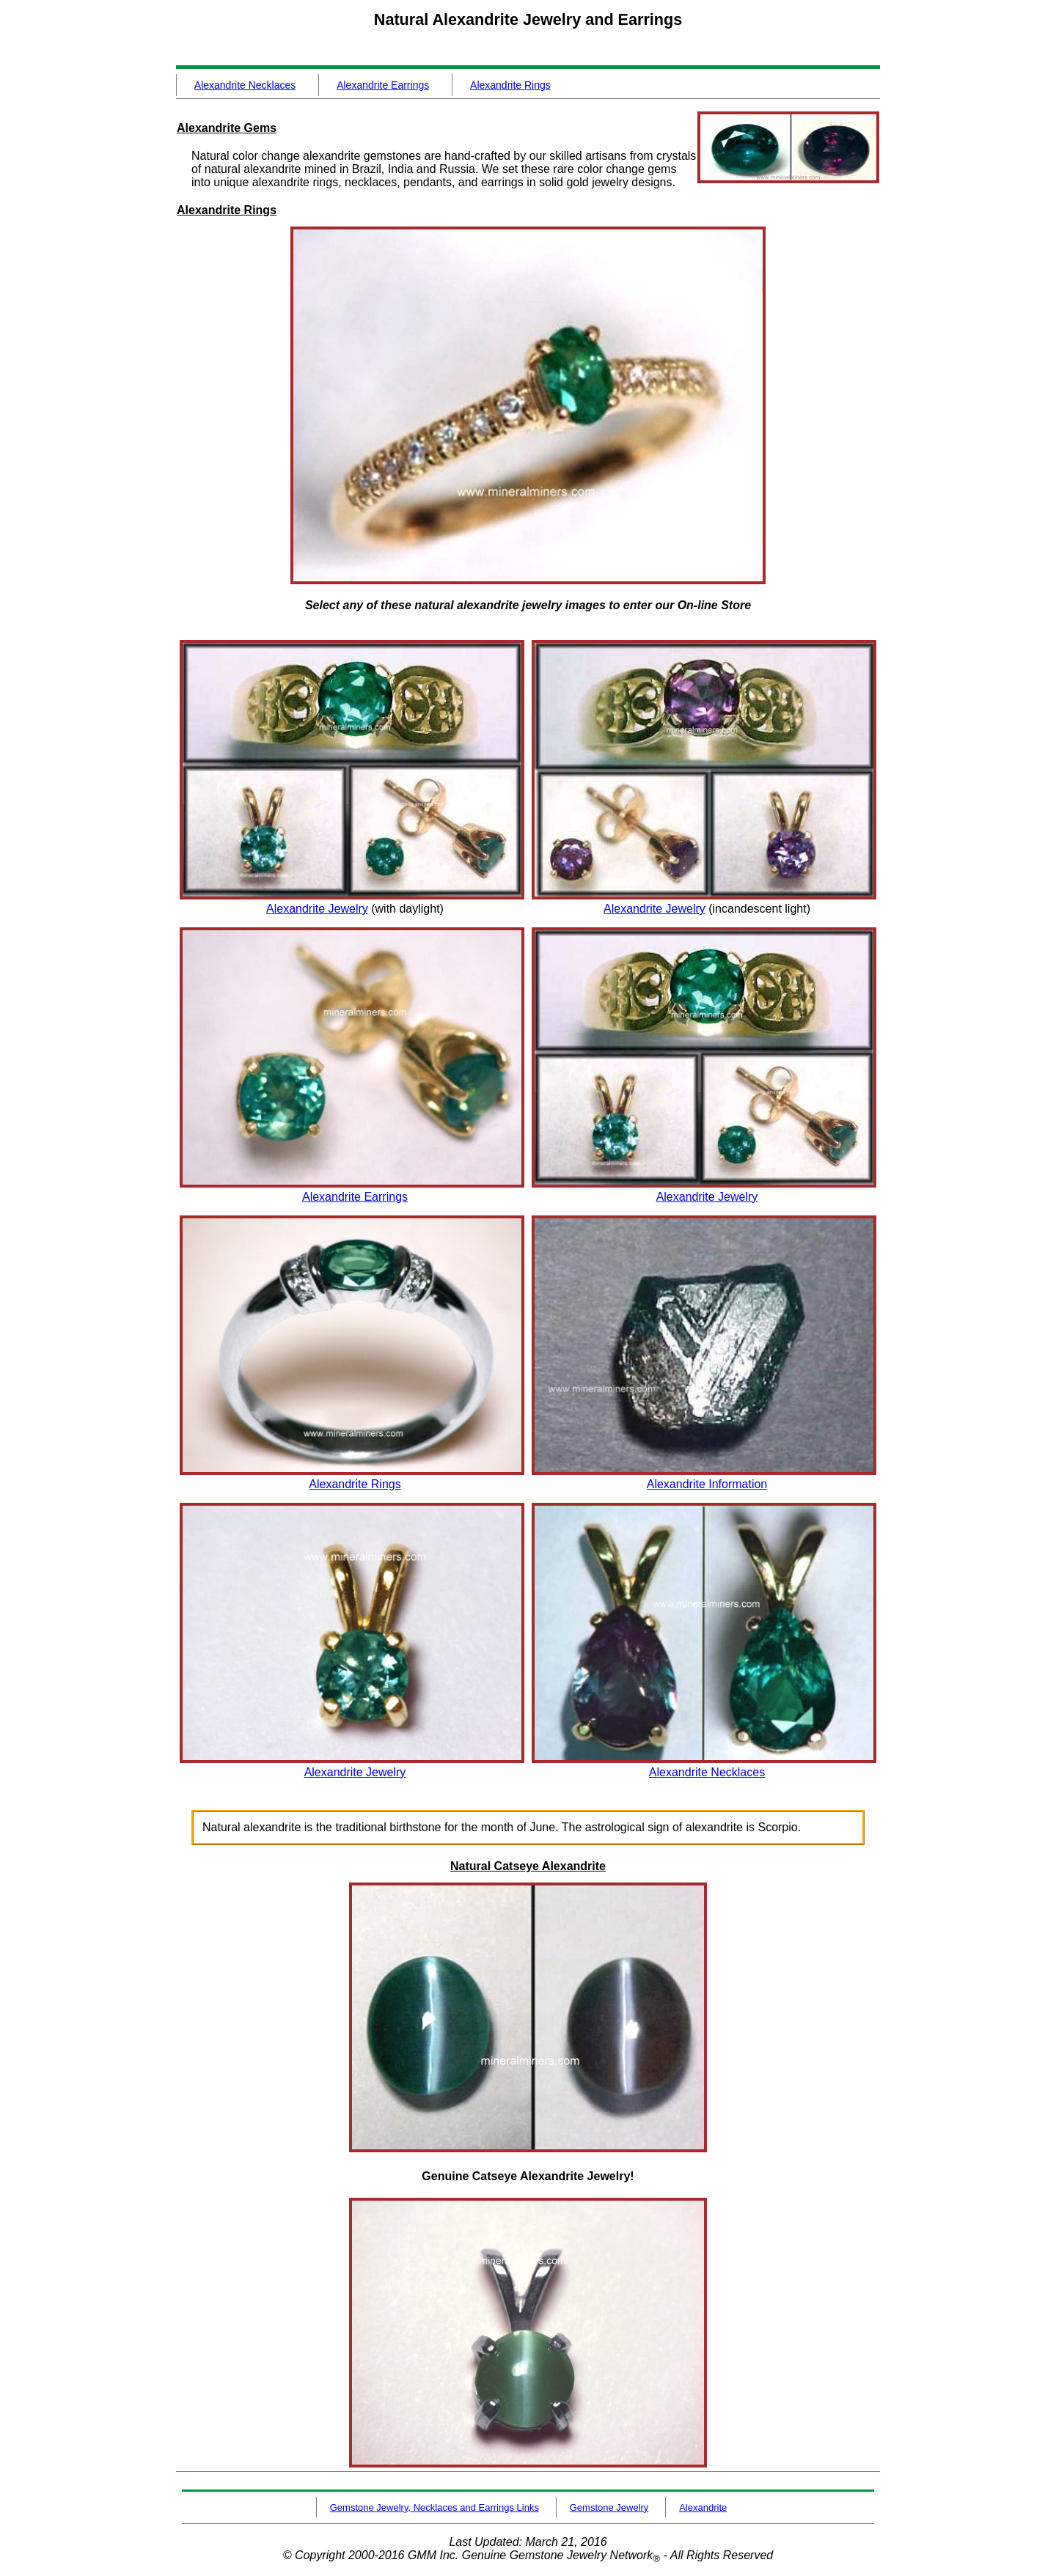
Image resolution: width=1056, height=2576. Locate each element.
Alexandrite (703, 2507)
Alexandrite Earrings (383, 85)
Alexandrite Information (707, 1484)
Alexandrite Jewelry (317, 908)
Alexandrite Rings (510, 85)
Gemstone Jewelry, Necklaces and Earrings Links (434, 2507)
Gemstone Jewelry (609, 2507)
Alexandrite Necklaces (245, 85)
